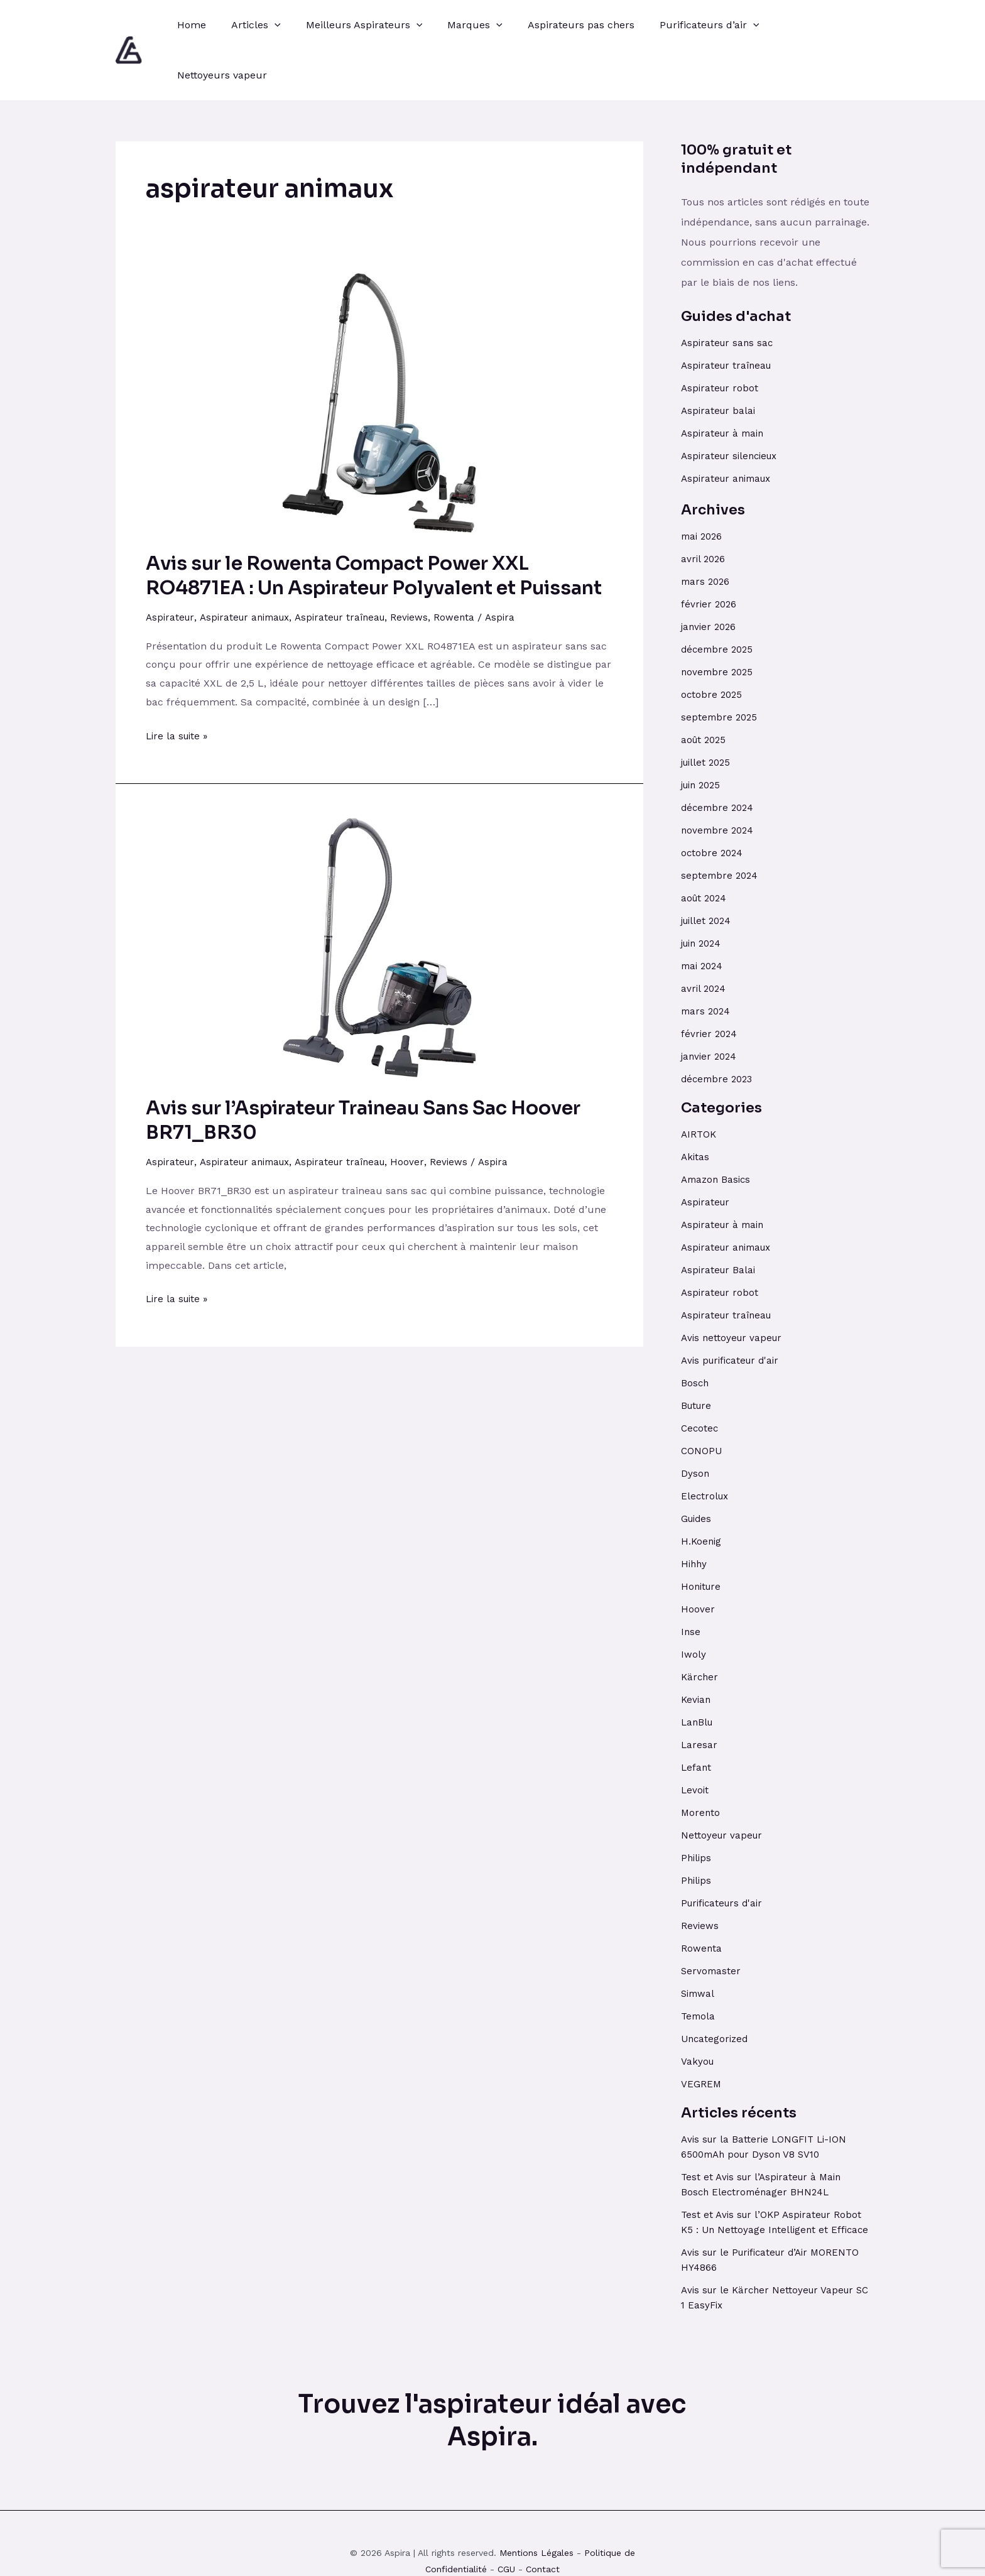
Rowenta (470, 567)
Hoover (422, 1111)
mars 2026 (706, 531)
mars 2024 (707, 961)
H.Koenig (702, 1491)
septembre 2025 (720, 667)
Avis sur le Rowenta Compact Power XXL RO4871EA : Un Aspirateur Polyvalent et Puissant (374, 525)
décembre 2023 (719, 1029)
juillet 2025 (708, 712)
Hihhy (695, 1513)
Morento (701, 1762)
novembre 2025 (718, 622)
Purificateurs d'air (725, 1853)
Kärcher (700, 1627)
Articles (248, 25)
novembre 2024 (719, 780)
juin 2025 (703, 735)
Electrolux (706, 1446)
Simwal (699, 1943)
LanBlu (698, 1672)
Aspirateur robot (721, 338)
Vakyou (698, 2011)
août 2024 (705, 848)
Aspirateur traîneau (352, 567)
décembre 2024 (719, 757)
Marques (457, 25)
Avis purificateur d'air (733, 1310)
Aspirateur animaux (250, 567)
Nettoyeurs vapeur (796, 25)
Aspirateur (171, 567)
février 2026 (710, 554)
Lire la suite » (179, 683)
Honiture (702, 1536)
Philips (697, 1807)
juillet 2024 (708, 870)
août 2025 (705, 689)
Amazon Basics (717, 1129)
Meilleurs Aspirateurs (351, 25)
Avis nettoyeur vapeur (733, 1287)
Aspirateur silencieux (733, 405)
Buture (698, 1355)
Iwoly (693, 1604)
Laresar (699, 1694)
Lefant (696, 1717)
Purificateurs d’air (682, 25)
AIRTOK (699, 1084)
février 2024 (710, 983)
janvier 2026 (710, 576)
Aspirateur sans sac (729, 292)
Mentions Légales (536, 2518)
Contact (543, 2534)
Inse (691, 1581)
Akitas (695, 1106)
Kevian (696, 1649)
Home (189, 25)
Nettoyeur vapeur (723, 1785)
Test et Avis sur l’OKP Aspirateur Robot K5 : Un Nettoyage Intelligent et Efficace (774, 2179)
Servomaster (712, 1921)
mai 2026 (703, 486)
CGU (506, 2534)
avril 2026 (704, 508)
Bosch (695, 1333)
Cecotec (700, 1378)
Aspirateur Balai (720, 1220)
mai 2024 (703, 915)
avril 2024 (704, 938)
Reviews (425, 567)
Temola (699, 1966)
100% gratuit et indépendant (736, 108)
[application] (267, 25)
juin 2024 (703, 893)
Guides (697, 1468)
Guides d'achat (736, 266)
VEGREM (701, 2034)
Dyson (695, 1423)
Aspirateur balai (720, 360)
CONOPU (702, 1400)
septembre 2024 (721, 825)
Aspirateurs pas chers (558, 25)
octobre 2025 (712, 644)
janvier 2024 (710, 1006)
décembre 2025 (719, 599)
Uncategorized (716, 1988)
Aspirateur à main (725, 383)
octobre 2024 (713, 802)
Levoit (695, 1740)
